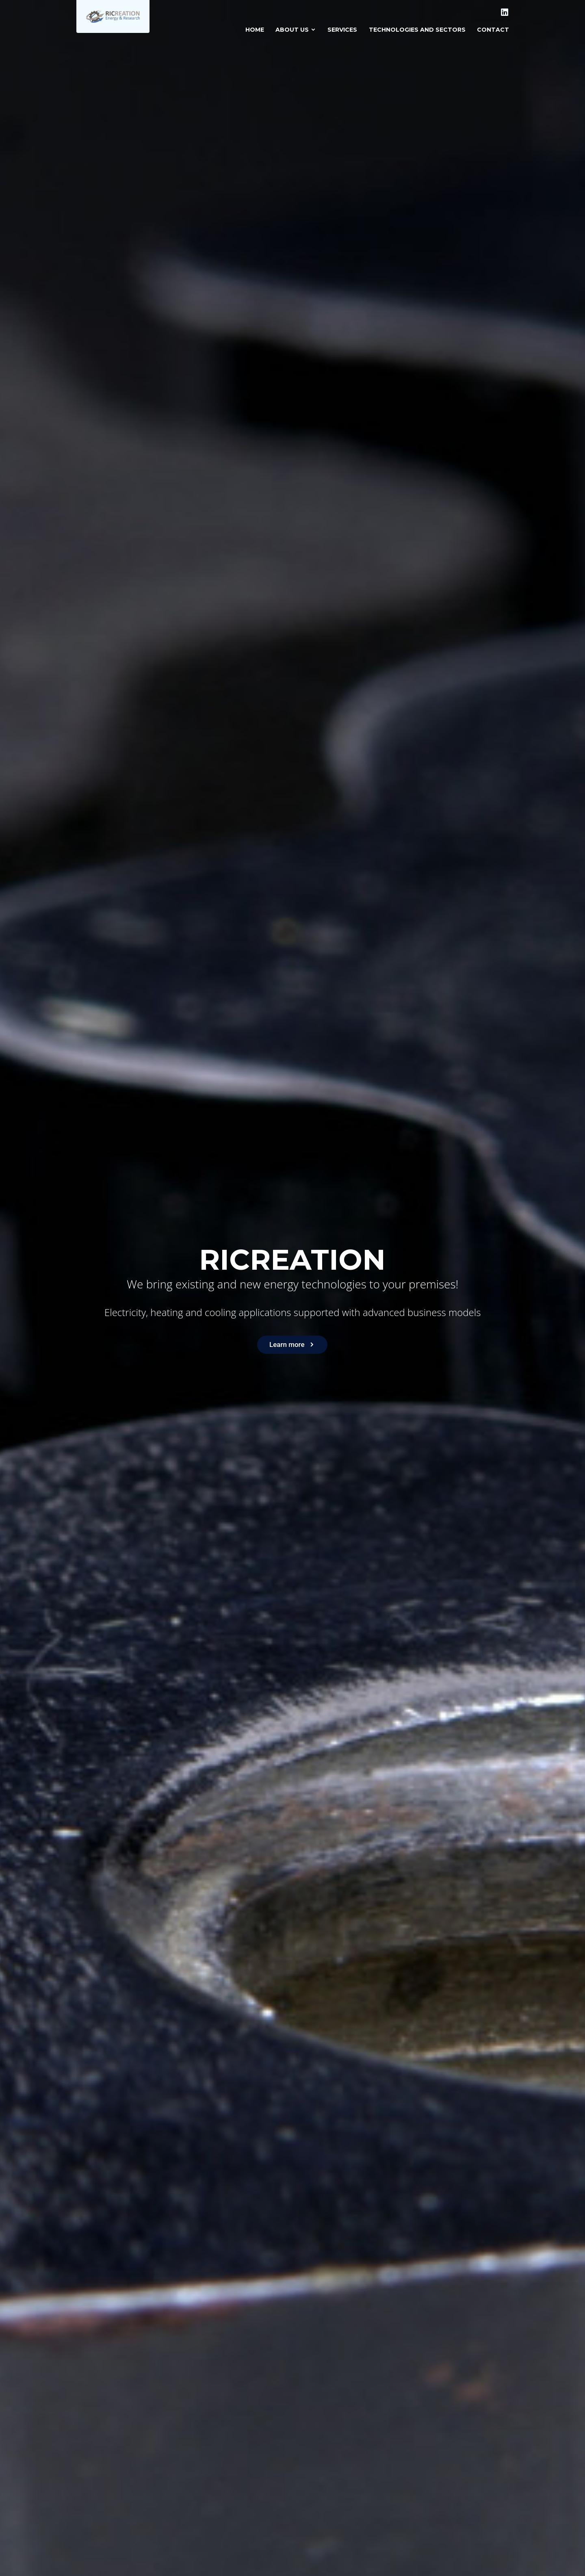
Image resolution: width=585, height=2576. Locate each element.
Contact (493, 29)
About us (295, 29)
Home (254, 29)
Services (342, 29)
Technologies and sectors (417, 29)
